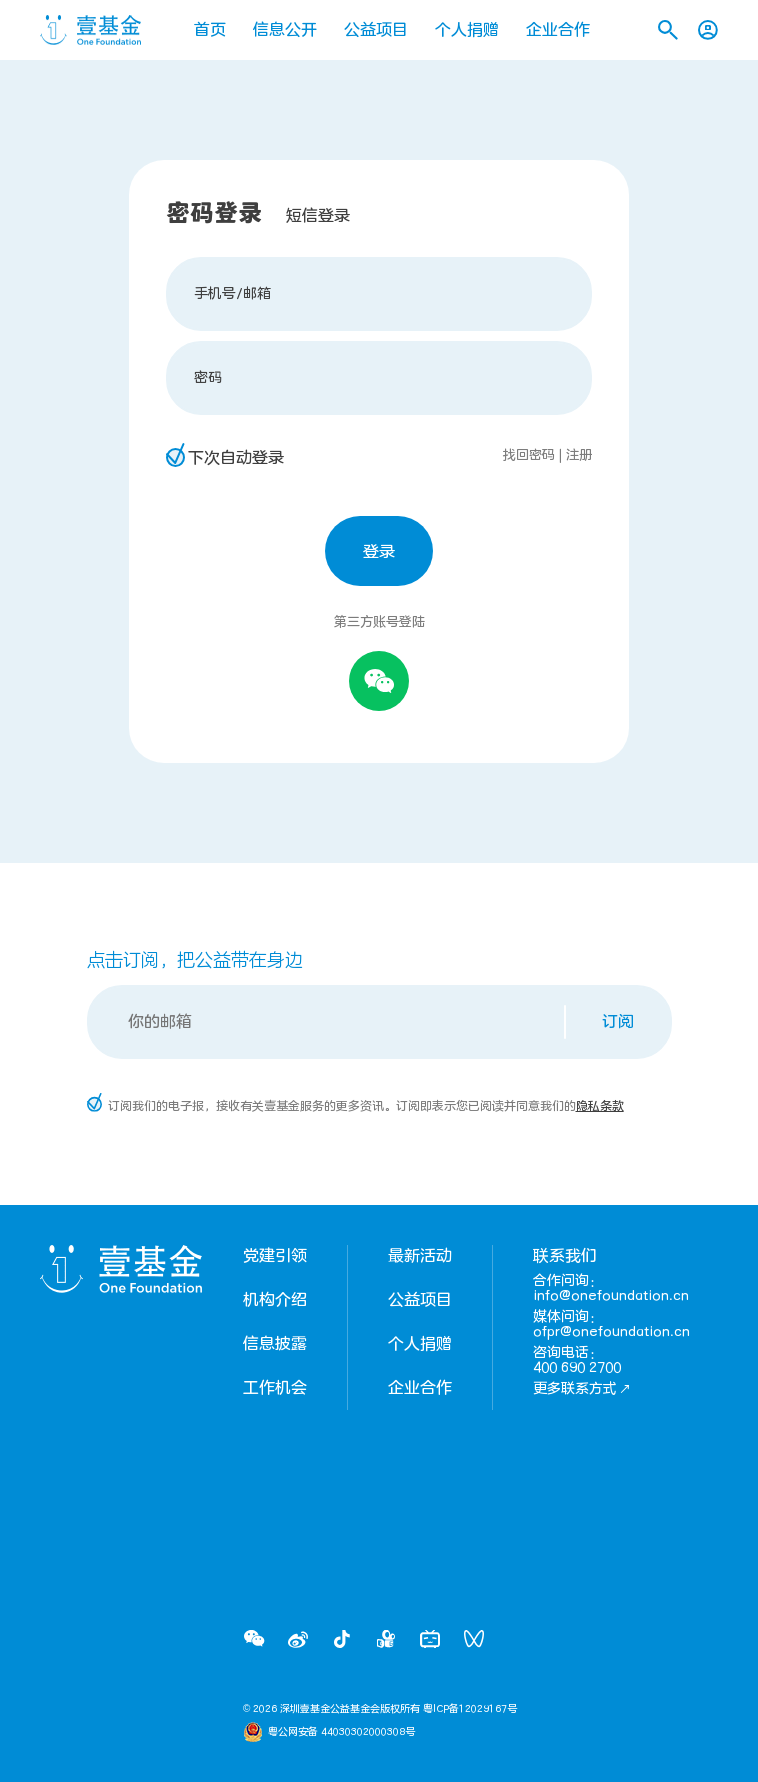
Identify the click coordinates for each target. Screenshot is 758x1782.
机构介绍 (275, 1300)
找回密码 (529, 455)
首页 (210, 30)
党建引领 (275, 1256)
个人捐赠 (467, 30)
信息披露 (275, 1344)
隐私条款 (600, 1106)
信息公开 (285, 30)
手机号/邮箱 (232, 293)
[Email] (327, 1022)
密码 (208, 377)
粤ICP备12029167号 (470, 1709)
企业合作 (558, 30)
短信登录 (318, 216)
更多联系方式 (582, 1388)
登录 (379, 552)
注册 (579, 455)
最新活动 (420, 1256)
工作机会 (275, 1388)
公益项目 (376, 30)
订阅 (618, 1022)
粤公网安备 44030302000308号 (341, 1732)
